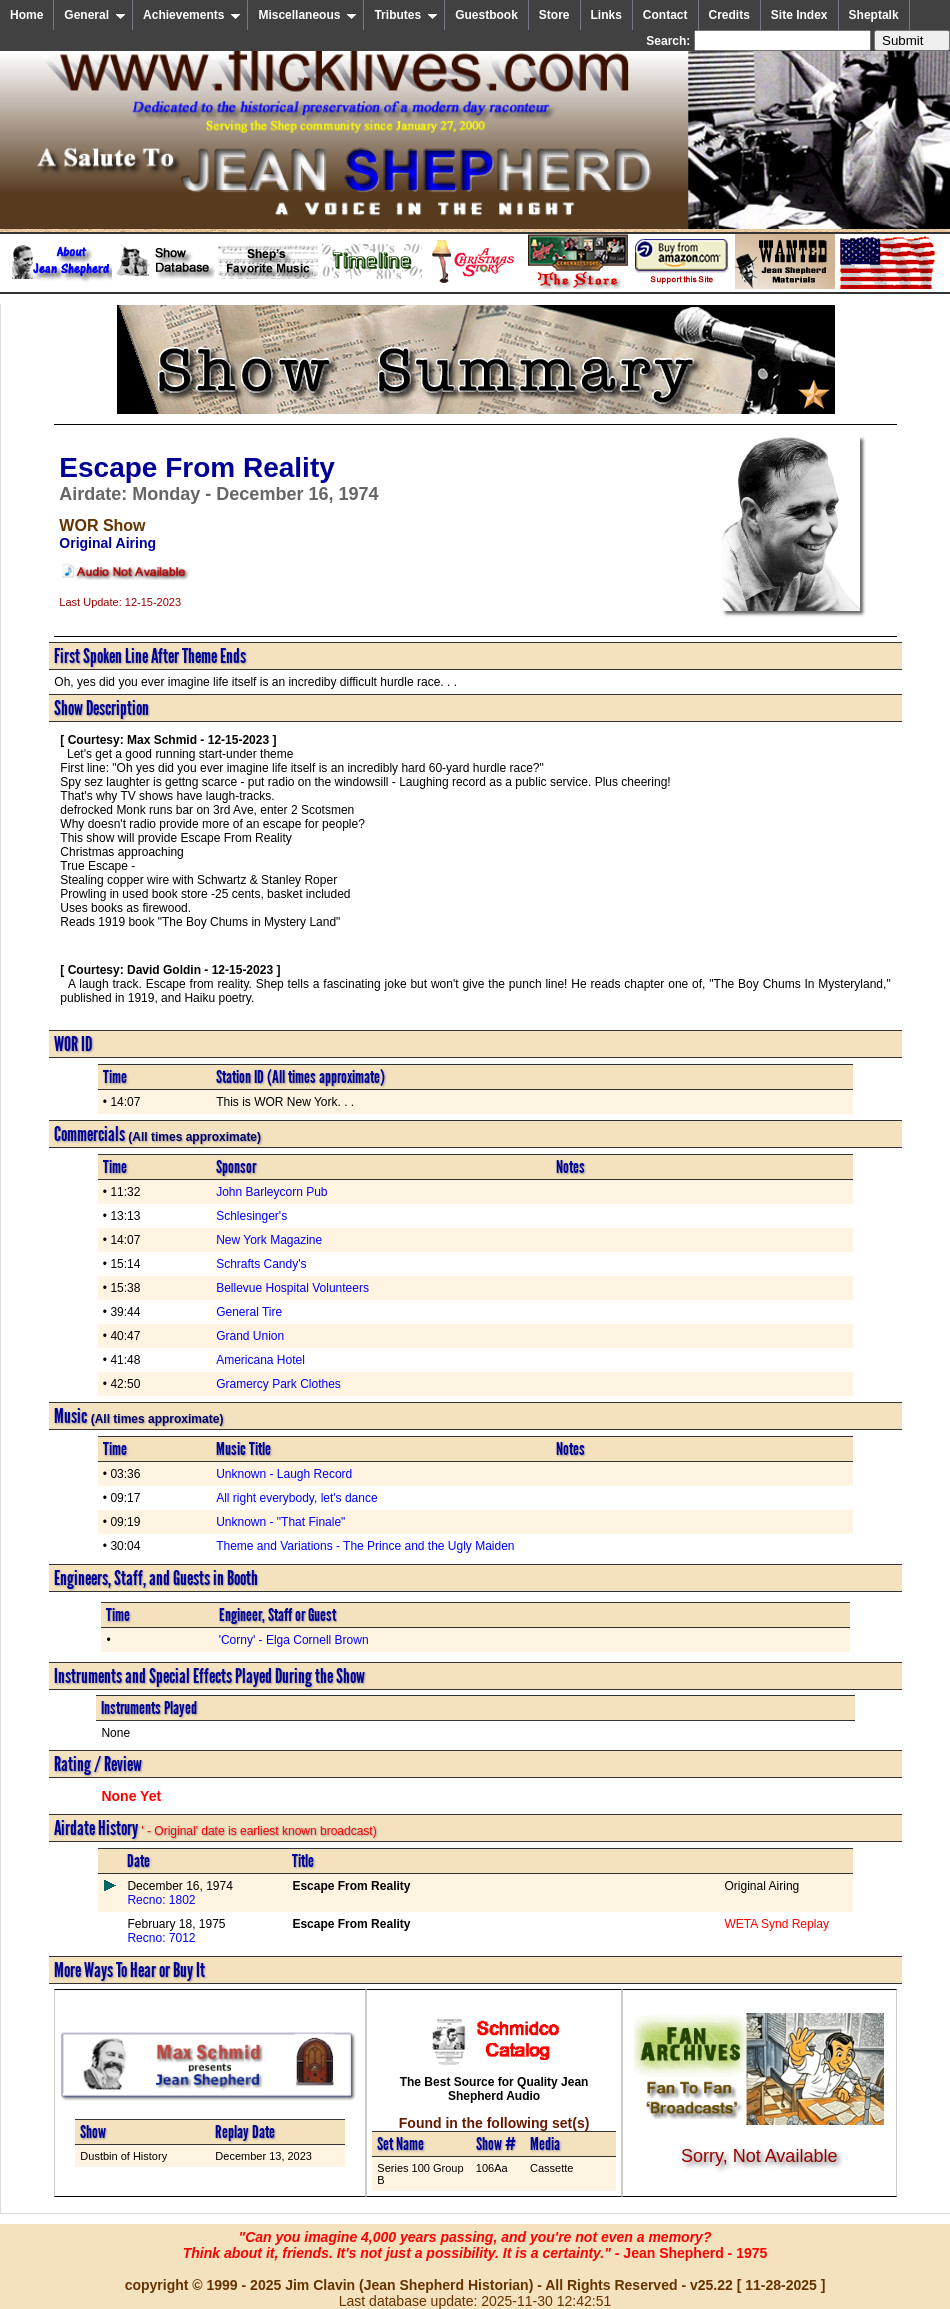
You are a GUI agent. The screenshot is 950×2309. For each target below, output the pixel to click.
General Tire (249, 1312)
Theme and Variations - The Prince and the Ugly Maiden (365, 1546)
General (95, 15)
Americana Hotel (260, 1360)
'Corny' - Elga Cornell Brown (294, 1640)
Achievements (192, 15)
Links (606, 15)
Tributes (406, 15)
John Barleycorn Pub (271, 1192)
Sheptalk (874, 15)
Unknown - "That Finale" (280, 1522)
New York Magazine (269, 1240)
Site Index (799, 15)
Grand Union (250, 1336)
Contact (665, 15)
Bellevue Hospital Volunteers (292, 1288)
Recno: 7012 (161, 1938)
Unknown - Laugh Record (284, 1474)
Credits (729, 15)
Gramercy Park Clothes (278, 1384)
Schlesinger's (251, 1216)
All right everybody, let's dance (296, 1498)
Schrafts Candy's (261, 1264)
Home (26, 15)
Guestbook (486, 15)
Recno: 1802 (161, 1900)
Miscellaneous (307, 15)
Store (554, 15)
